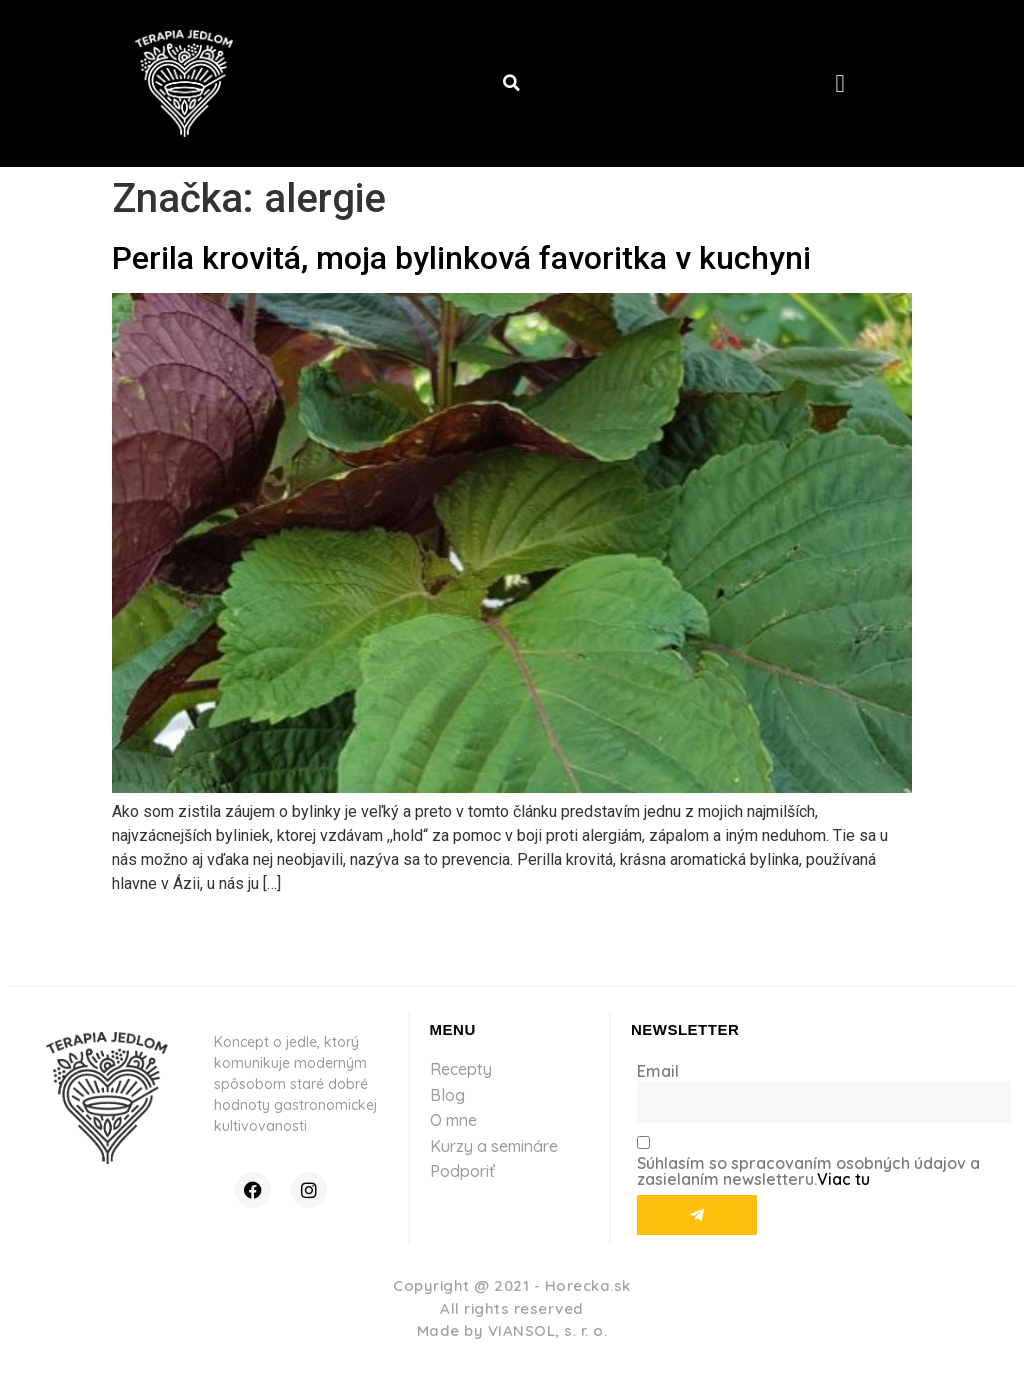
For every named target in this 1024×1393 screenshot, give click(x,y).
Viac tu (843, 1179)
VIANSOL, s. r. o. (548, 1330)
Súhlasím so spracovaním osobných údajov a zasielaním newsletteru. (808, 1171)
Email (658, 1071)
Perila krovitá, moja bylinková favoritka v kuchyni (461, 258)
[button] (512, 83)
